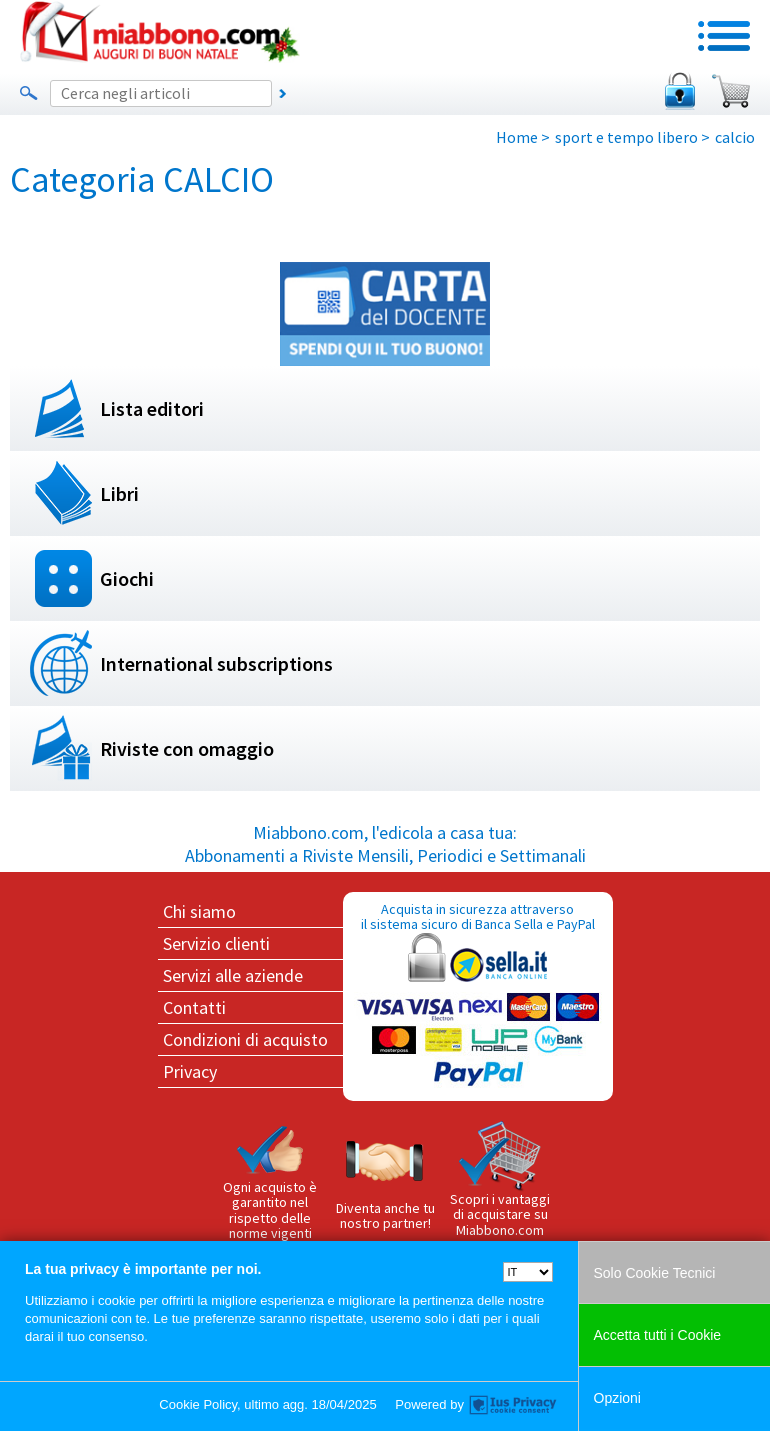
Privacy (190, 1071)
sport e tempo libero (626, 137)
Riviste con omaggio (187, 748)
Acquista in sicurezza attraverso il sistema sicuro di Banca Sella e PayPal (478, 995)
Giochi (127, 578)
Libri (119, 493)
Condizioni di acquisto (245, 1039)
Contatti (194, 1007)
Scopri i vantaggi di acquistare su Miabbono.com (500, 1180)
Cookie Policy (198, 1404)
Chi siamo (199, 911)
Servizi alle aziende (233, 975)
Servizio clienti (216, 943)
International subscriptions (216, 663)
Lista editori (152, 408)
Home (517, 137)
